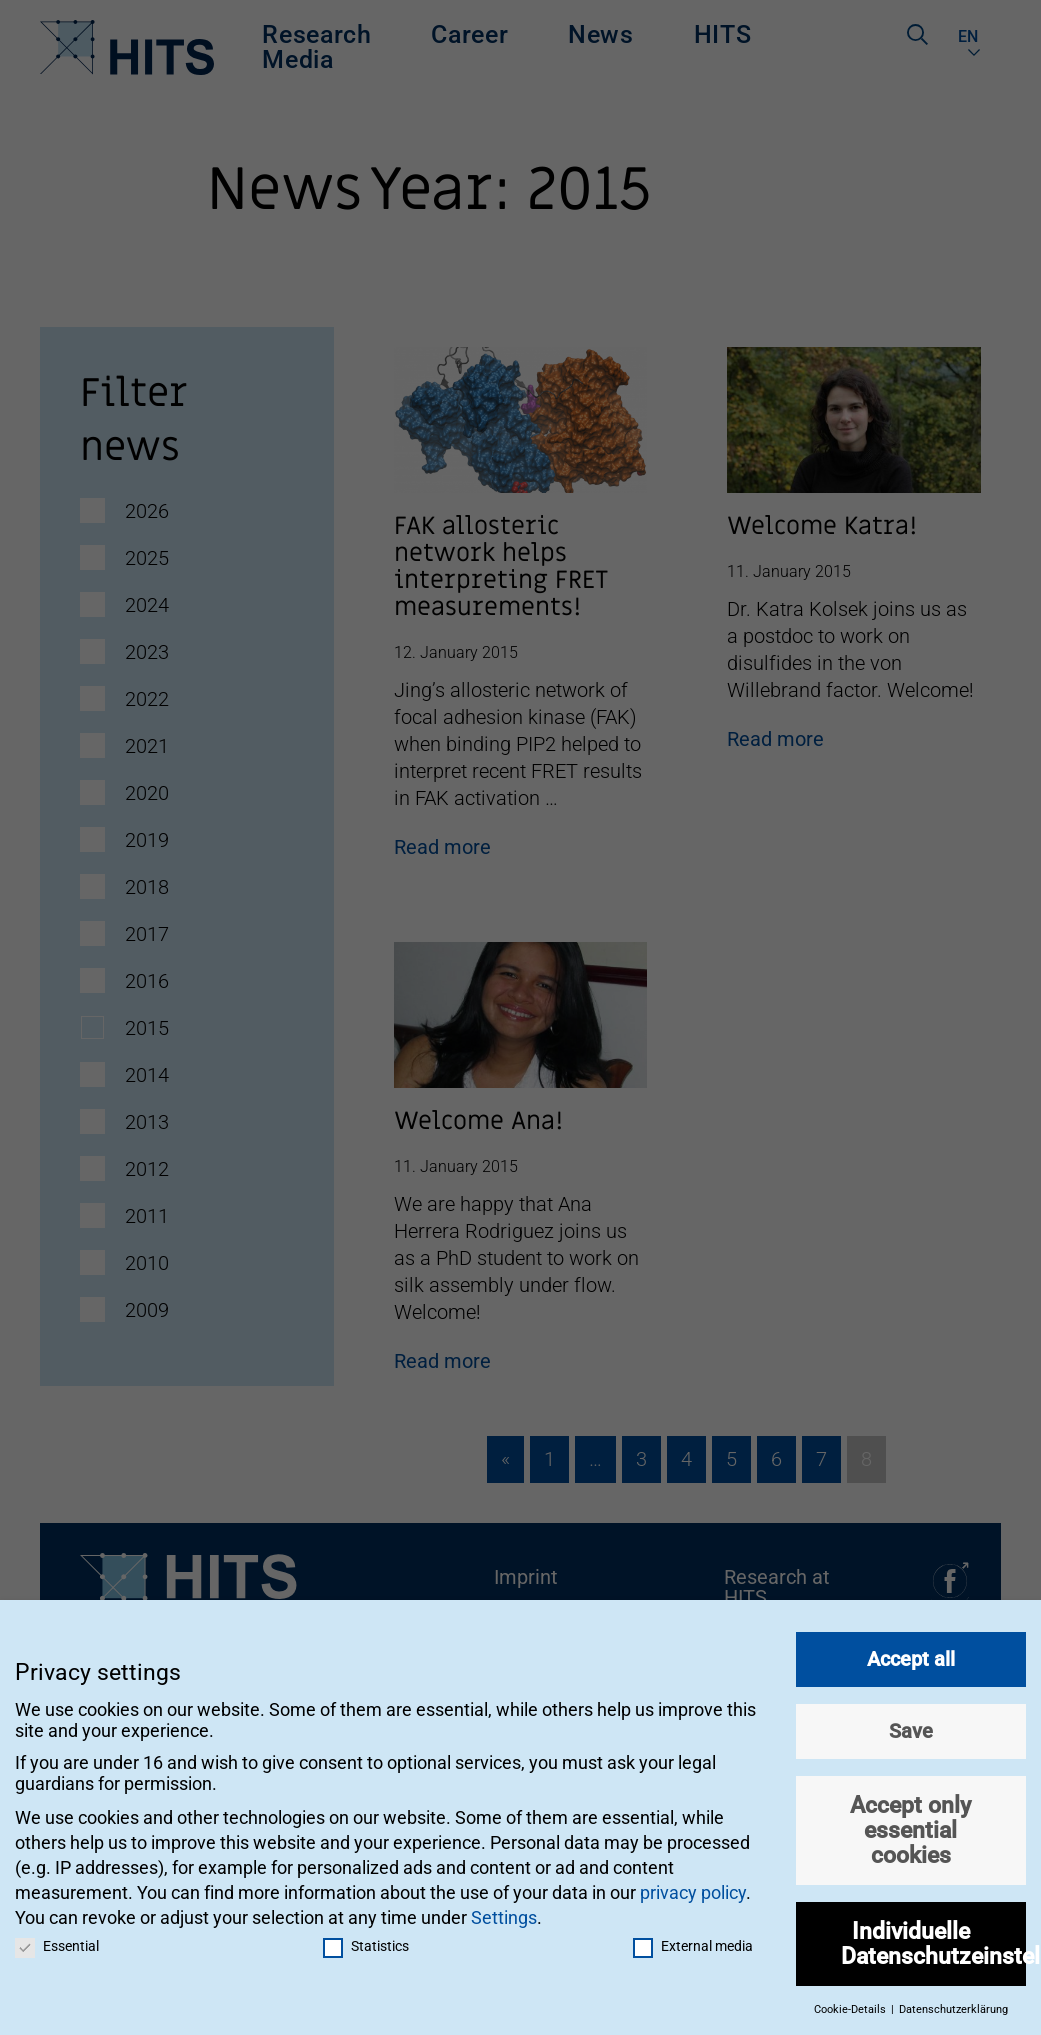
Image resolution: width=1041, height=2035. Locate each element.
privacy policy (693, 1883)
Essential (57, 1937)
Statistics (366, 1937)
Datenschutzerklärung (953, 2001)
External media (693, 1937)
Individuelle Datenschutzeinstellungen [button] (933, 1934)
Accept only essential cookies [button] (910, 1821)
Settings (504, 1909)
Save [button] (911, 1722)
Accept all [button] (911, 1650)
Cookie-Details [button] (851, 2001)
